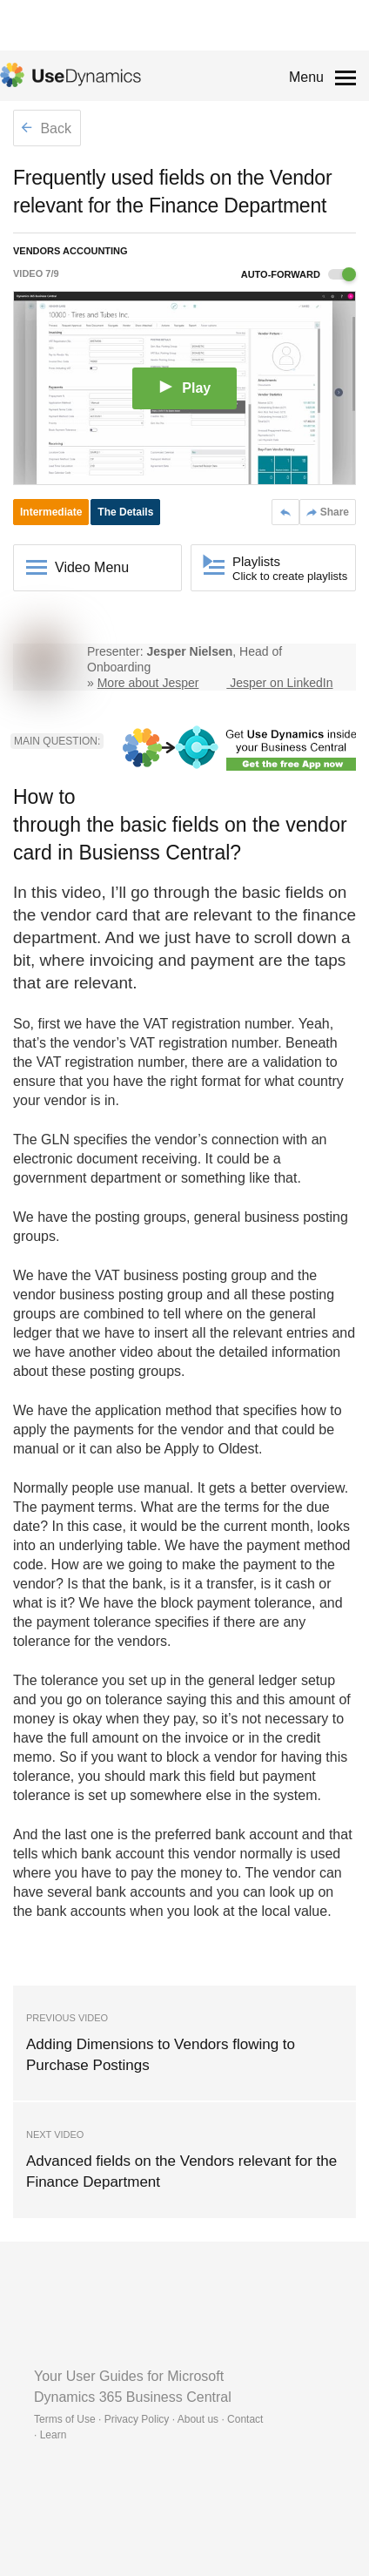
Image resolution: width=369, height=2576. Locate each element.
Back (46, 128)
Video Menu (92, 567)
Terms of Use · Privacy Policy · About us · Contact (148, 2419)
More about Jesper (148, 683)
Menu (306, 77)
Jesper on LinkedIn (281, 683)
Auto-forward (298, 274)
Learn (53, 2435)
